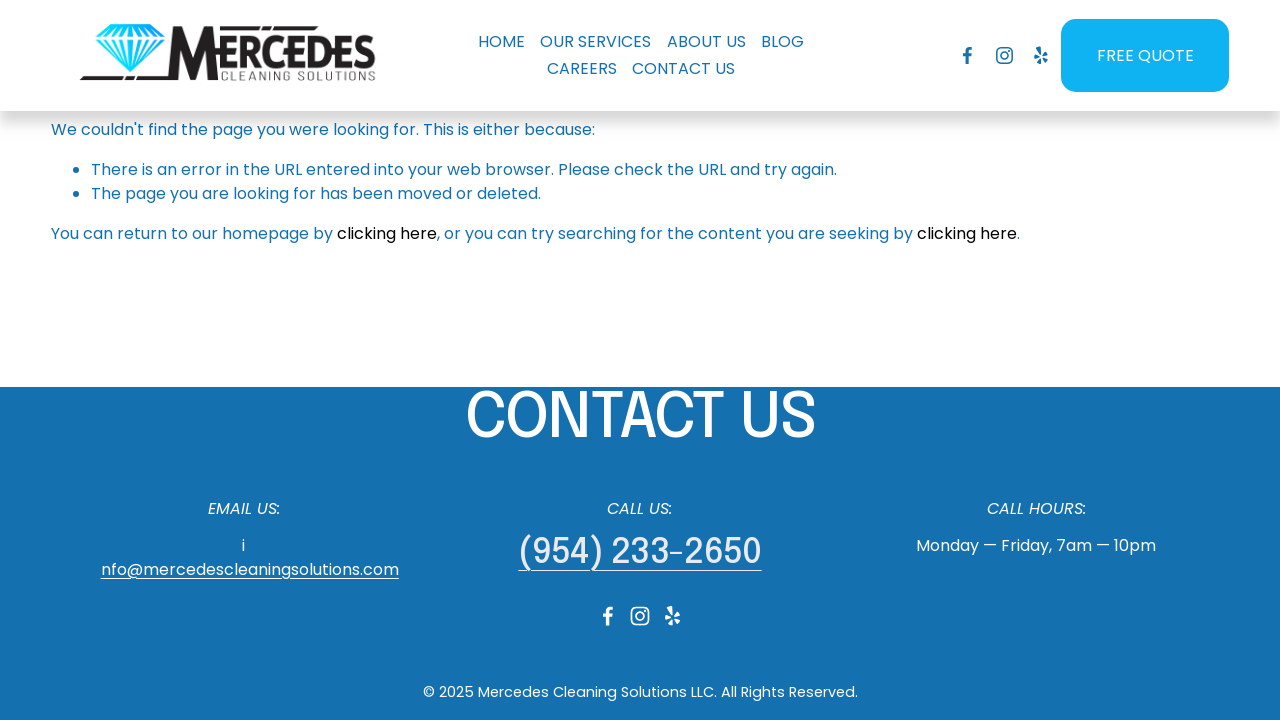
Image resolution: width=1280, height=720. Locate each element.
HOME (501, 41)
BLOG (782, 41)
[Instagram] (1004, 55)
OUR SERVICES (595, 41)
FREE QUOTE (1145, 55)
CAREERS (582, 68)
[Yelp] (1040, 55)
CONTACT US (683, 68)
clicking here (387, 233)
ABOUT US (706, 41)
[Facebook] (967, 55)
